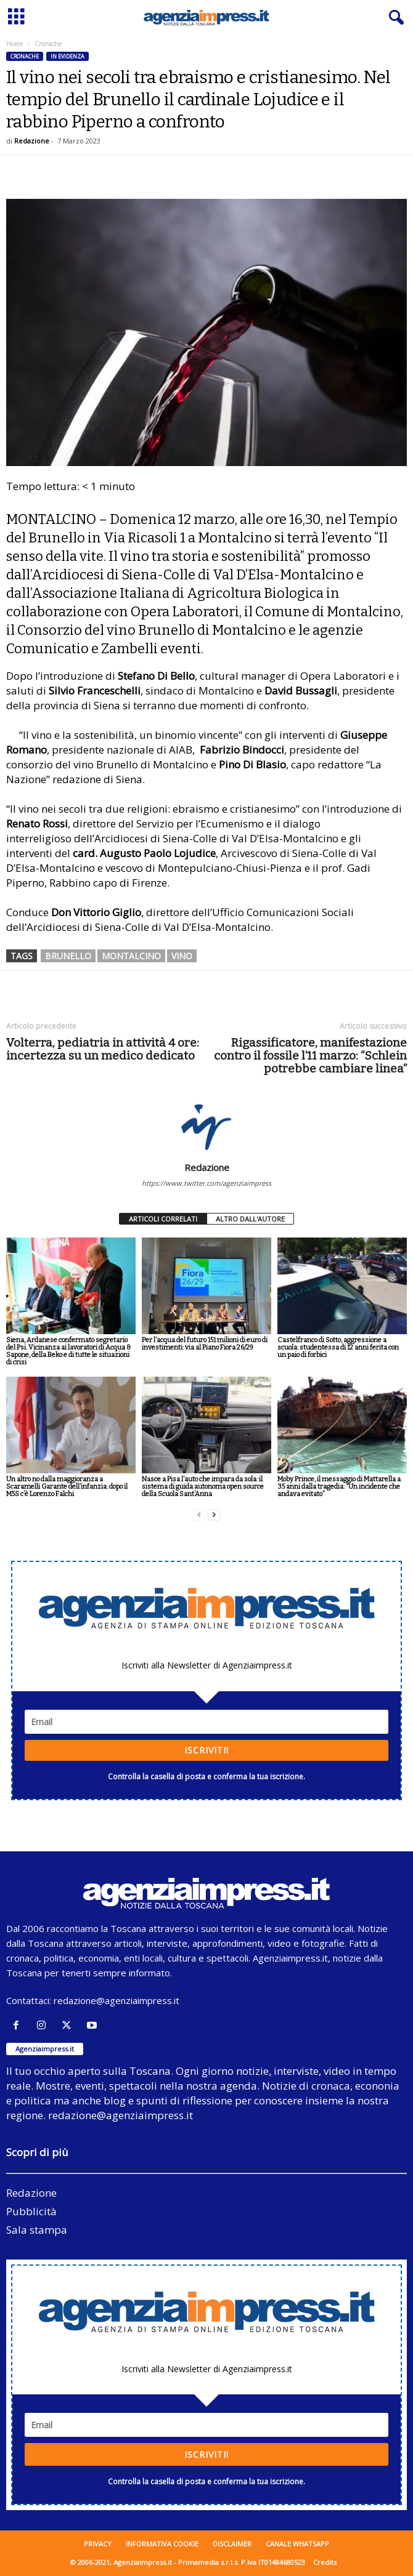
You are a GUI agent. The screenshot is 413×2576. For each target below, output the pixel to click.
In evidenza (67, 56)
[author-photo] (206, 1126)
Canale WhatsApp (297, 2543)
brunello (68, 956)
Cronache (24, 56)
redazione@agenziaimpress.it (116, 2000)
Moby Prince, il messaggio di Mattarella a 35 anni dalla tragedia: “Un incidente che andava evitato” (339, 1486)
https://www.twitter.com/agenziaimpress (206, 1183)
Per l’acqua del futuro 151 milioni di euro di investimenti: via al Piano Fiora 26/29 (205, 1343)
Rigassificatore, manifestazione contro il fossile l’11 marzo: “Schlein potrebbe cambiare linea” (310, 1055)
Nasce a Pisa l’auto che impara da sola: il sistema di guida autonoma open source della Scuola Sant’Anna (203, 1486)
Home (14, 43)
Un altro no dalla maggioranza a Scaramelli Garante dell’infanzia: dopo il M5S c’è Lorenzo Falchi (67, 1486)
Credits (325, 2562)
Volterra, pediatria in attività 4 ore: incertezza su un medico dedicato (102, 1049)
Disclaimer (232, 2543)
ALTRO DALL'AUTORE (250, 1218)
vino (181, 956)
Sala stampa (36, 2230)
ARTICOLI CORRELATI (163, 1218)
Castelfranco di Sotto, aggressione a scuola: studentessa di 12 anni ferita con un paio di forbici (338, 1347)
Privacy (98, 2543)
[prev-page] (199, 1514)
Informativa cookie (162, 2543)
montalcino (131, 956)
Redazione (31, 140)
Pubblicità (31, 2211)
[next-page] (214, 1514)
